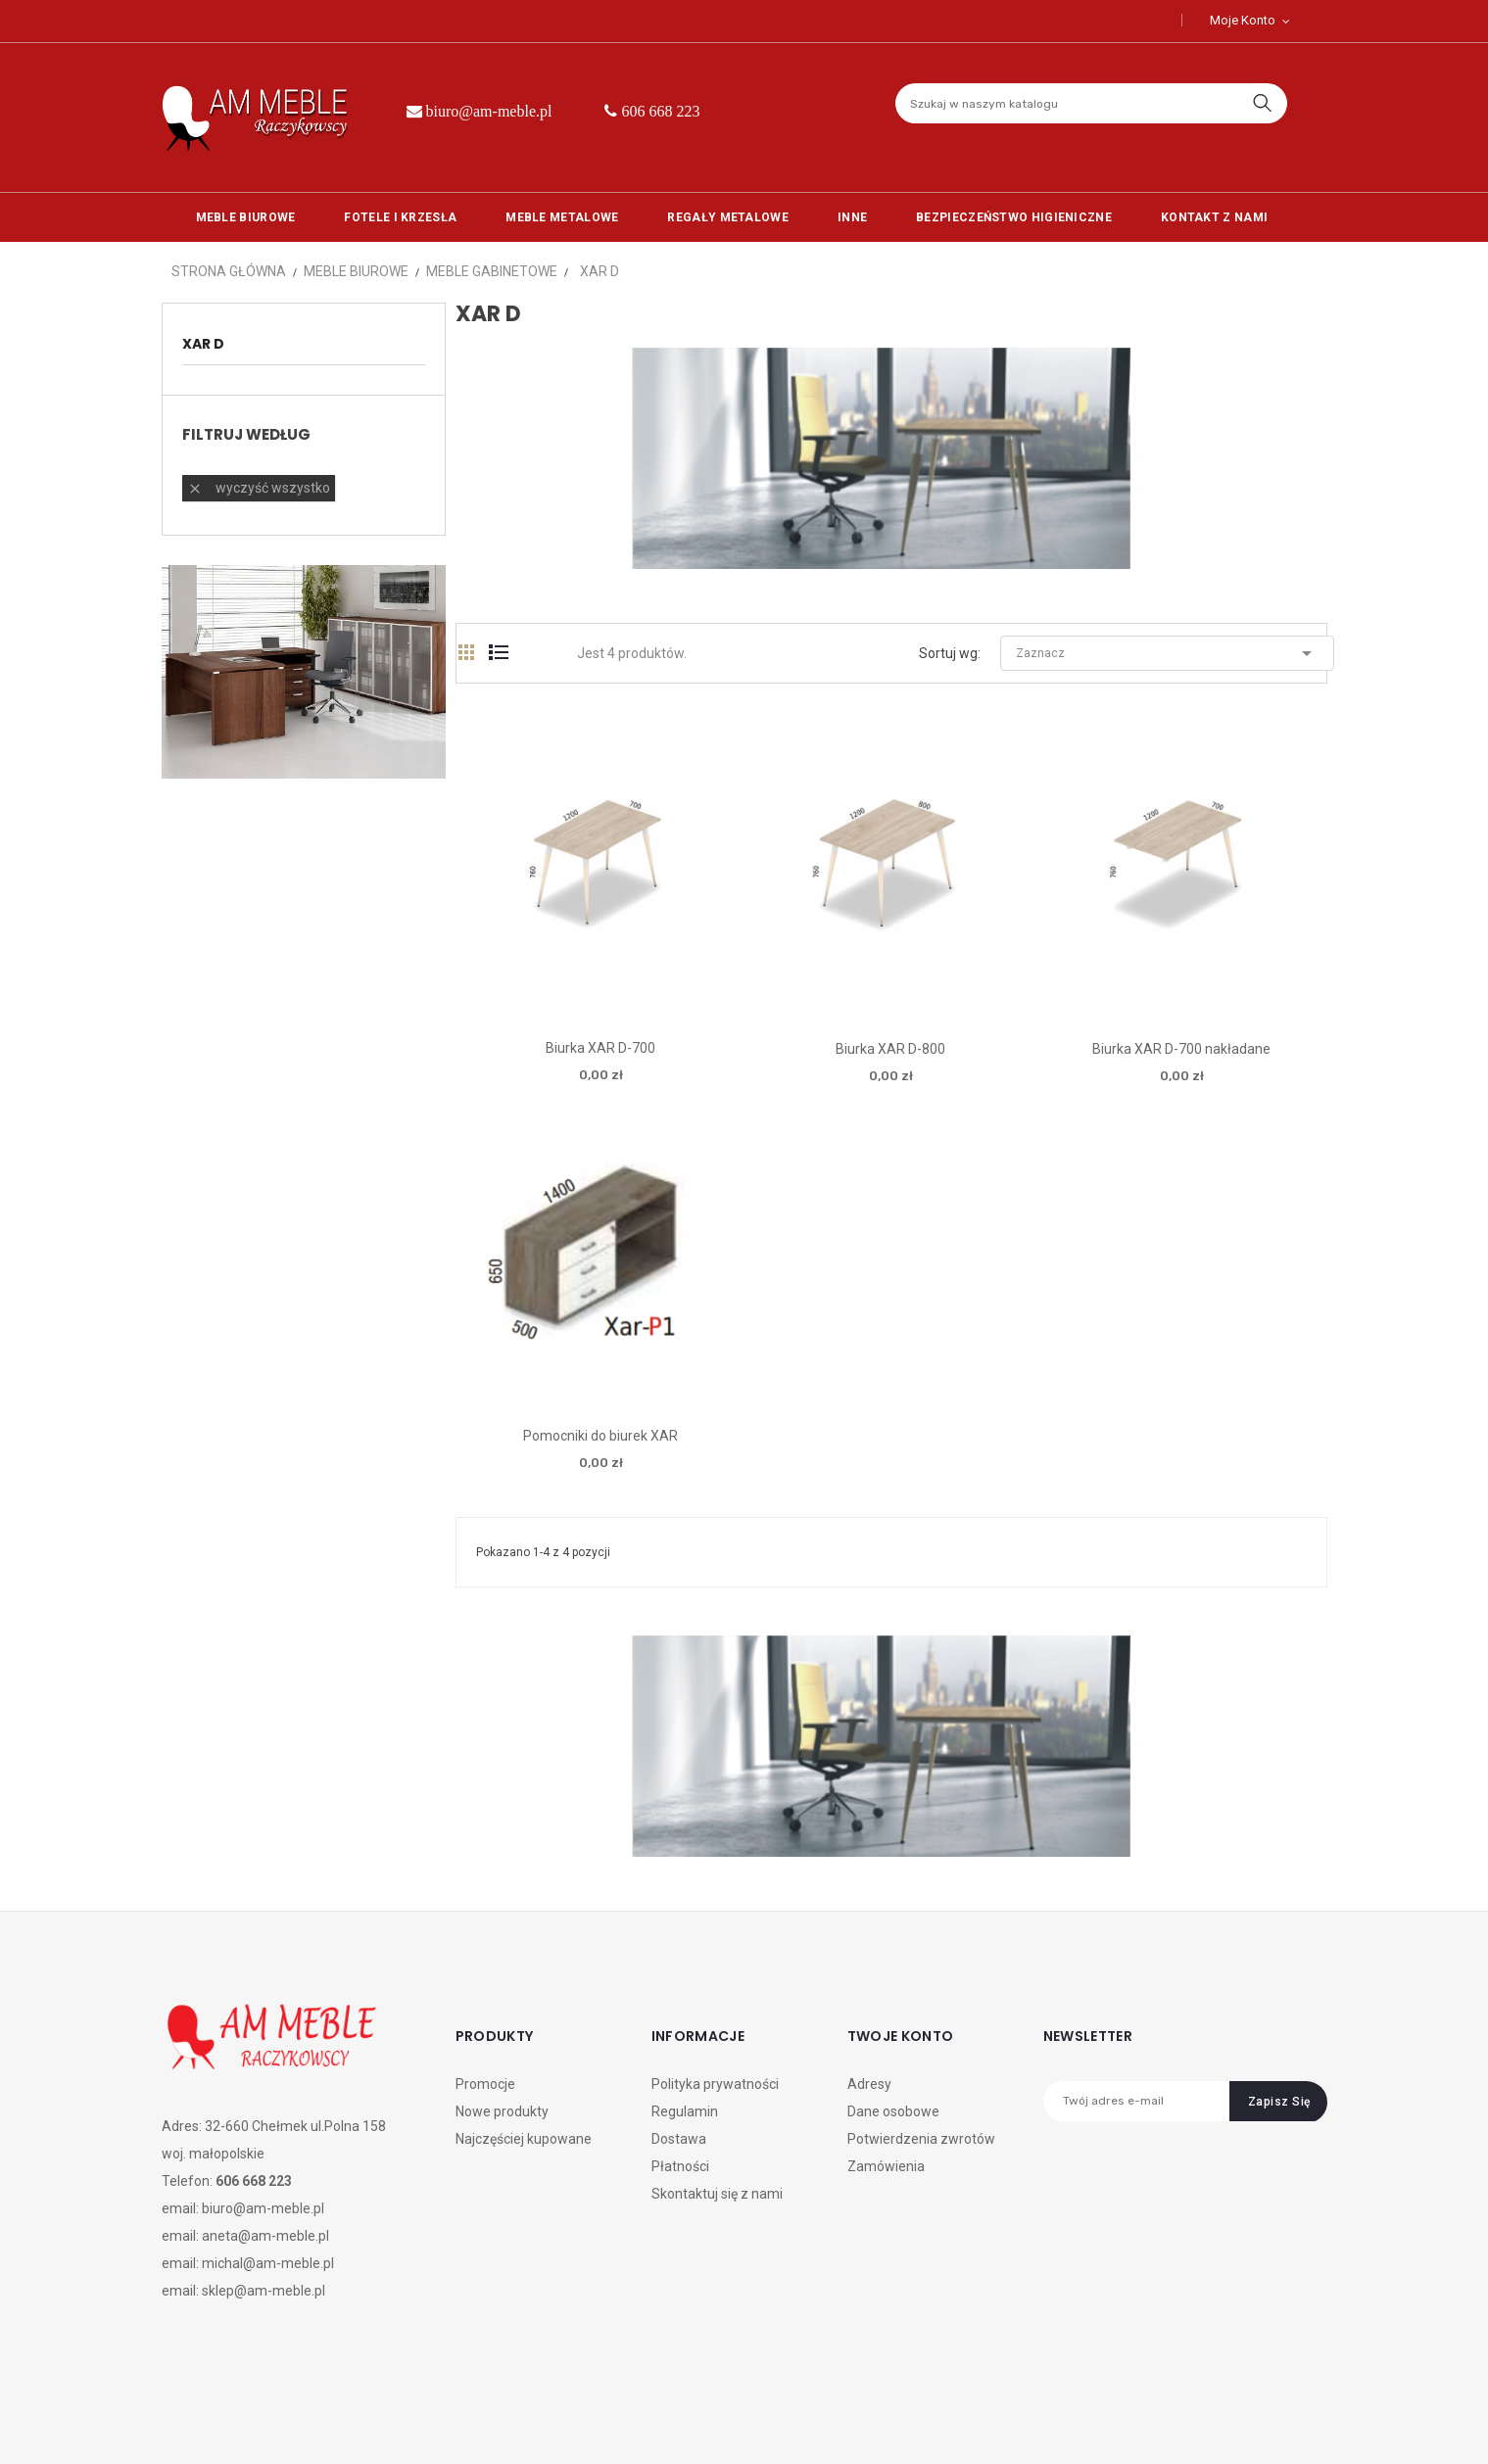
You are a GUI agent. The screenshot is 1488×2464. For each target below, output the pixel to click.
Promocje (485, 2084)
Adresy (869, 2084)
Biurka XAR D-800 (890, 1049)
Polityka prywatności (715, 2084)
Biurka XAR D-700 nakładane (1181, 1049)
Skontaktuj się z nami (717, 2194)
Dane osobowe (893, 2111)
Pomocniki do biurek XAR (600, 1436)
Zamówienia (886, 2166)
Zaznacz (1167, 653)
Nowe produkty (502, 2111)
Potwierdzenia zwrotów (921, 2139)
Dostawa (678, 2139)
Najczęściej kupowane (524, 2139)
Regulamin (684, 2111)
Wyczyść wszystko (258, 488)
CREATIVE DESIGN (301, 2423)
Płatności (680, 2166)
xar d (203, 344)
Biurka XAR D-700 (600, 1048)
